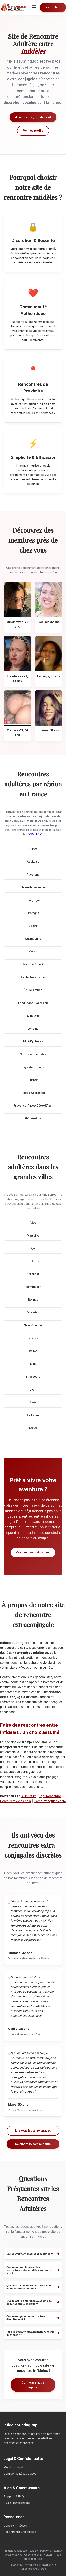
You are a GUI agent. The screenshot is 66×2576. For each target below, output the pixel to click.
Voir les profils (33, 130)
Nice (33, 1222)
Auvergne (33, 874)
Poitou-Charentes (33, 1092)
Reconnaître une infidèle (20, 2532)
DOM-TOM (35, 834)
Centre (33, 926)
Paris (33, 1402)
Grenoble (33, 1312)
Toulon (33, 1428)
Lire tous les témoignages (33, 2130)
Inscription (53, 7)
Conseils (9, 2525)
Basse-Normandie (33, 887)
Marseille (33, 1235)
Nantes (33, 1338)
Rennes (33, 1299)
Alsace (33, 849)
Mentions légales (15, 2467)
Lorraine (33, 1028)
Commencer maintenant (33, 1552)
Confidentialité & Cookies (20, 2473)
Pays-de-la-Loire (33, 1067)
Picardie (33, 1080)
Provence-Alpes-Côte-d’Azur (33, 1105)
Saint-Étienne (33, 1325)
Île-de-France (33, 990)
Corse (33, 951)
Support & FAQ (14, 2496)
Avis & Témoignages (17, 2503)
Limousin (33, 1015)
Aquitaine (33, 861)
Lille (33, 1363)
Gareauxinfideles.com (15, 1801)
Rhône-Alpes (33, 1118)
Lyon (33, 1389)
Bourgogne (33, 900)
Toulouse (33, 1261)
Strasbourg (33, 1376)
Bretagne (33, 913)
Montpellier (33, 1287)
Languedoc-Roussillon (33, 1003)
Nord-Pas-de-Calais (33, 1054)
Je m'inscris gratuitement (33, 117)
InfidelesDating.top (16, 2550)
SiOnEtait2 (28, 1796)
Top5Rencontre (50, 1796)
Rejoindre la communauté (33, 2144)
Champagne (33, 938)
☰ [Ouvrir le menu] (34, 7)
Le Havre (33, 1415)
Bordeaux (33, 1274)
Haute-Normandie (33, 977)
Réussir (22, 2525)
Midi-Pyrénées (33, 1041)
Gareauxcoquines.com (50, 1801)
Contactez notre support (33, 2385)
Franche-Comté (33, 964)
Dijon (33, 1248)
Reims (33, 1351)
